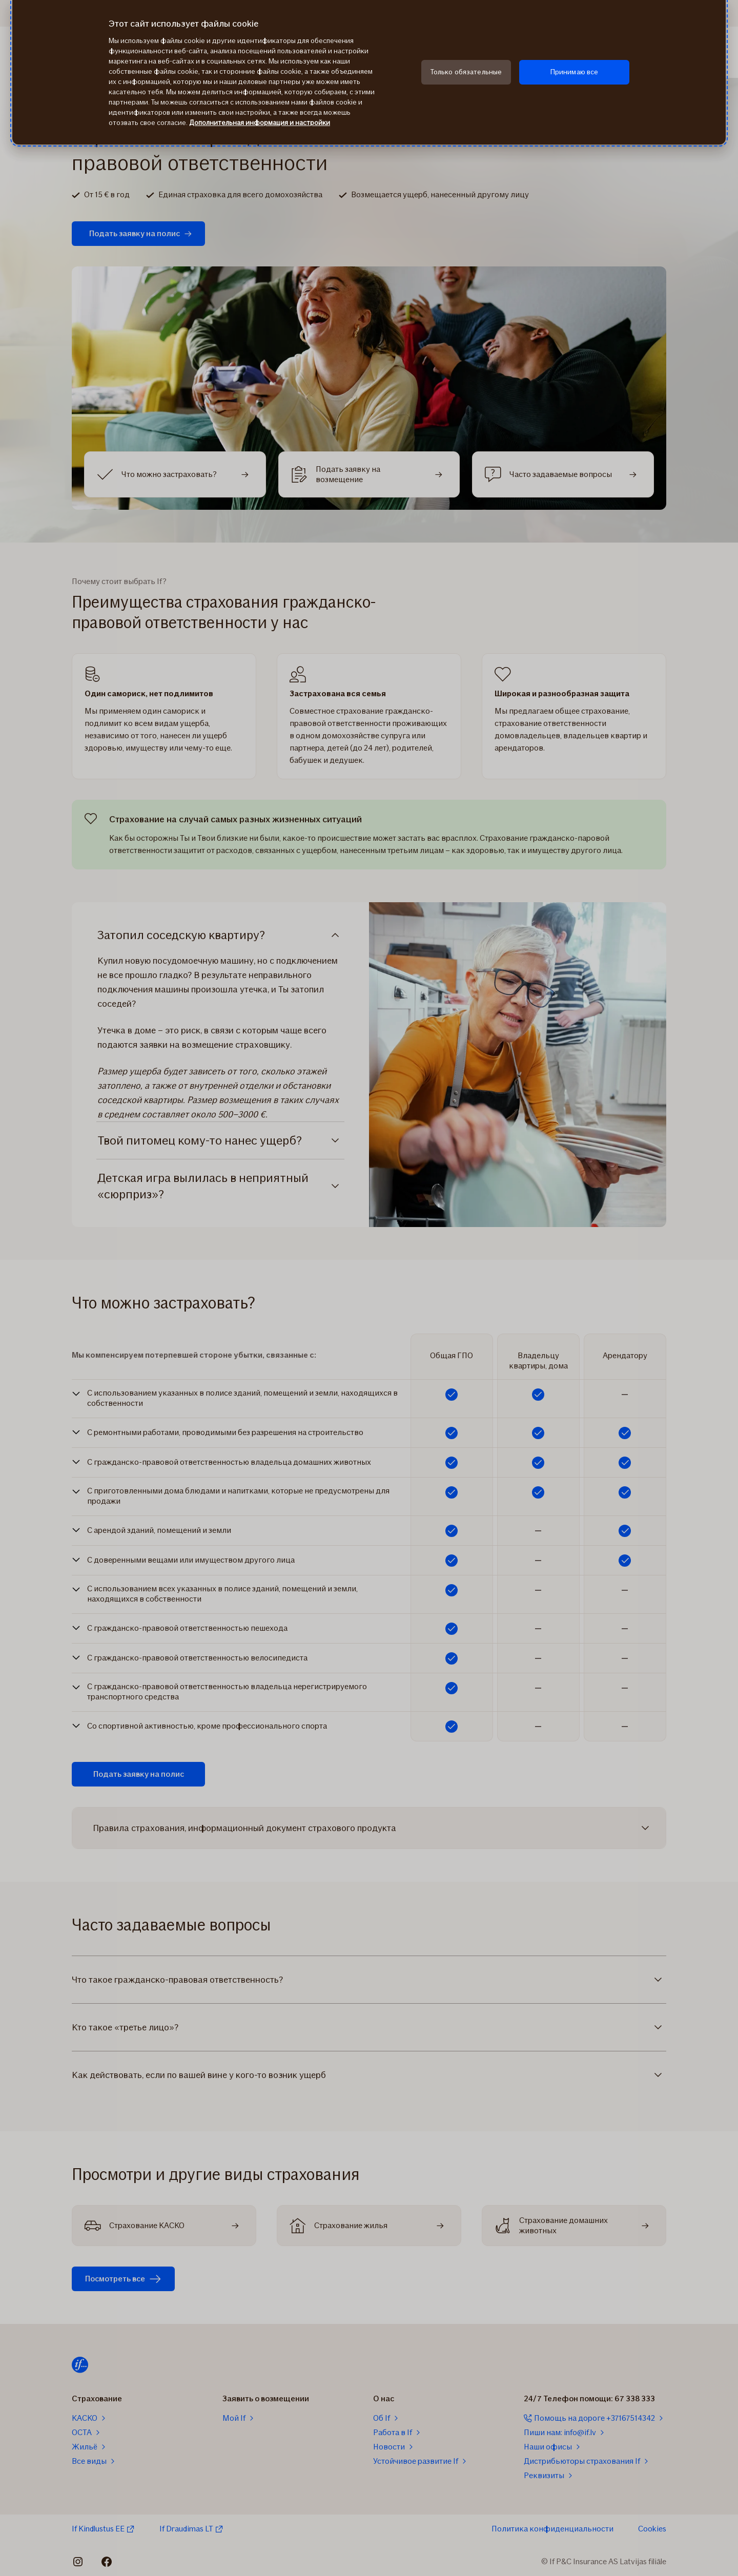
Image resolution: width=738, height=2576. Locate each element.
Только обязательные (466, 72)
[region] (369, 72)
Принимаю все (574, 72)
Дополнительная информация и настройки (259, 122)
